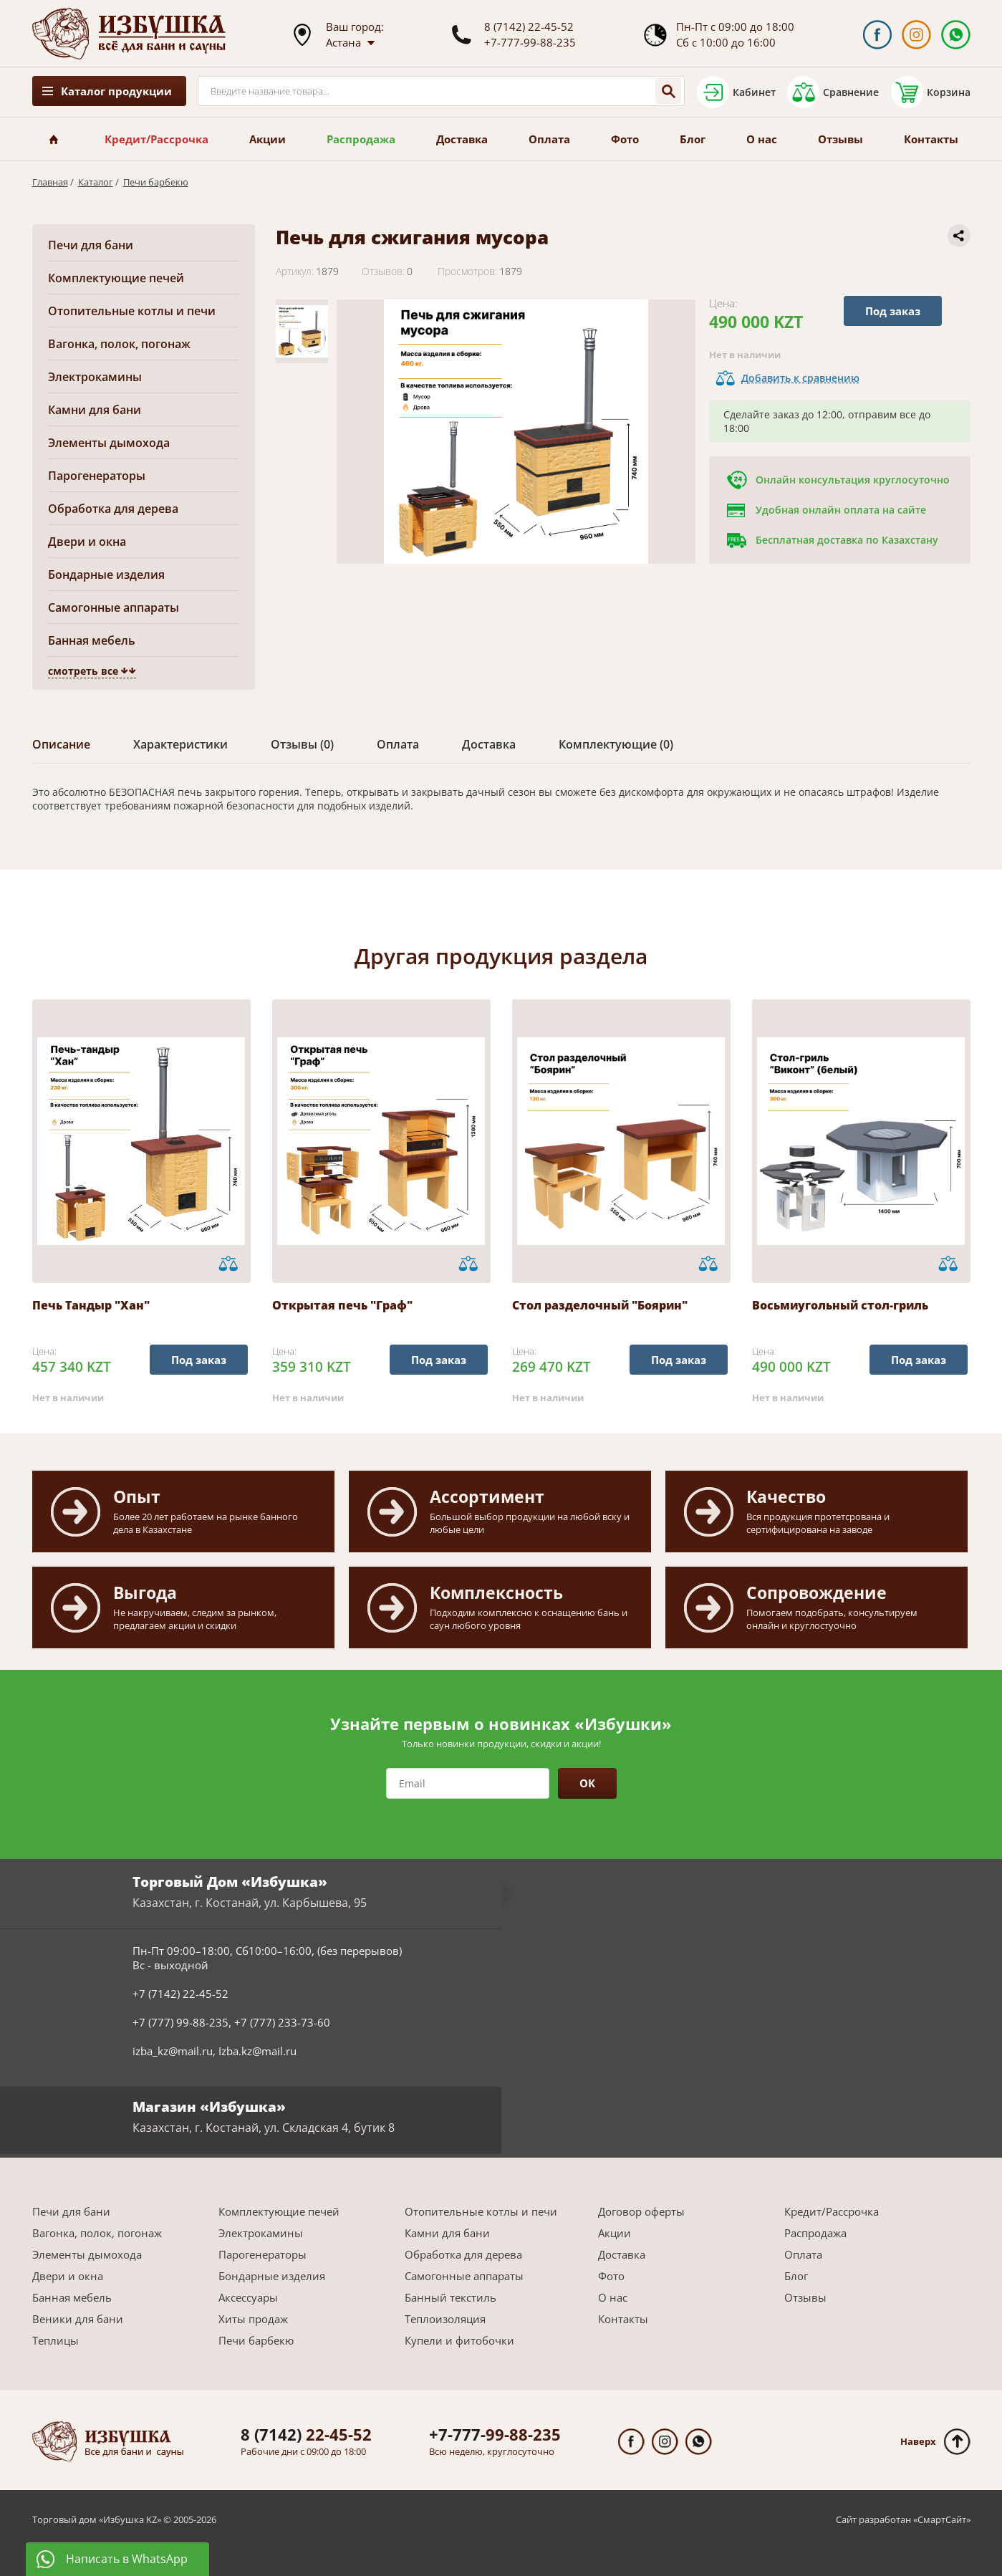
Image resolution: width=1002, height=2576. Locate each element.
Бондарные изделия (106, 574)
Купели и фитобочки (459, 2340)
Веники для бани (77, 2319)
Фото (625, 139)
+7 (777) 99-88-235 (180, 2022)
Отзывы (840, 139)
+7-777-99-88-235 (530, 42)
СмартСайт (941, 2519)
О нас (761, 139)
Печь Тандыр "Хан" (91, 1305)
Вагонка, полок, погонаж (119, 344)
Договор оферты (641, 2211)
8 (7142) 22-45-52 (529, 26)
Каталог (95, 182)
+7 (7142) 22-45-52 (180, 1993)
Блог (692, 139)
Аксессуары (248, 2297)
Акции (267, 139)
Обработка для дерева (113, 508)
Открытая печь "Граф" (342, 1305)
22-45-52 (306, 2434)
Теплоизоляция (445, 2319)
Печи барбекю (155, 182)
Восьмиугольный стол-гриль (840, 1305)
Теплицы (55, 2340)
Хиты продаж (253, 2319)
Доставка (462, 139)
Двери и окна (87, 541)
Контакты (931, 139)
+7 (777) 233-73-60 (282, 2022)
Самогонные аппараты (113, 607)
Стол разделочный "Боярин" (600, 1305)
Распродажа (361, 139)
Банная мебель (91, 640)
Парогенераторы (96, 476)
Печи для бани (90, 245)
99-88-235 (495, 2434)
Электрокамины (95, 377)
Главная (50, 182)
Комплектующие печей (116, 278)
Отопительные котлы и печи (132, 311)
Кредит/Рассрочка (156, 139)
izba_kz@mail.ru (173, 2051)
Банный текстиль (450, 2297)
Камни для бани (94, 410)
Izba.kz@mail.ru (257, 2051)
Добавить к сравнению (800, 378)
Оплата (549, 139)
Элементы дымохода (109, 443)
